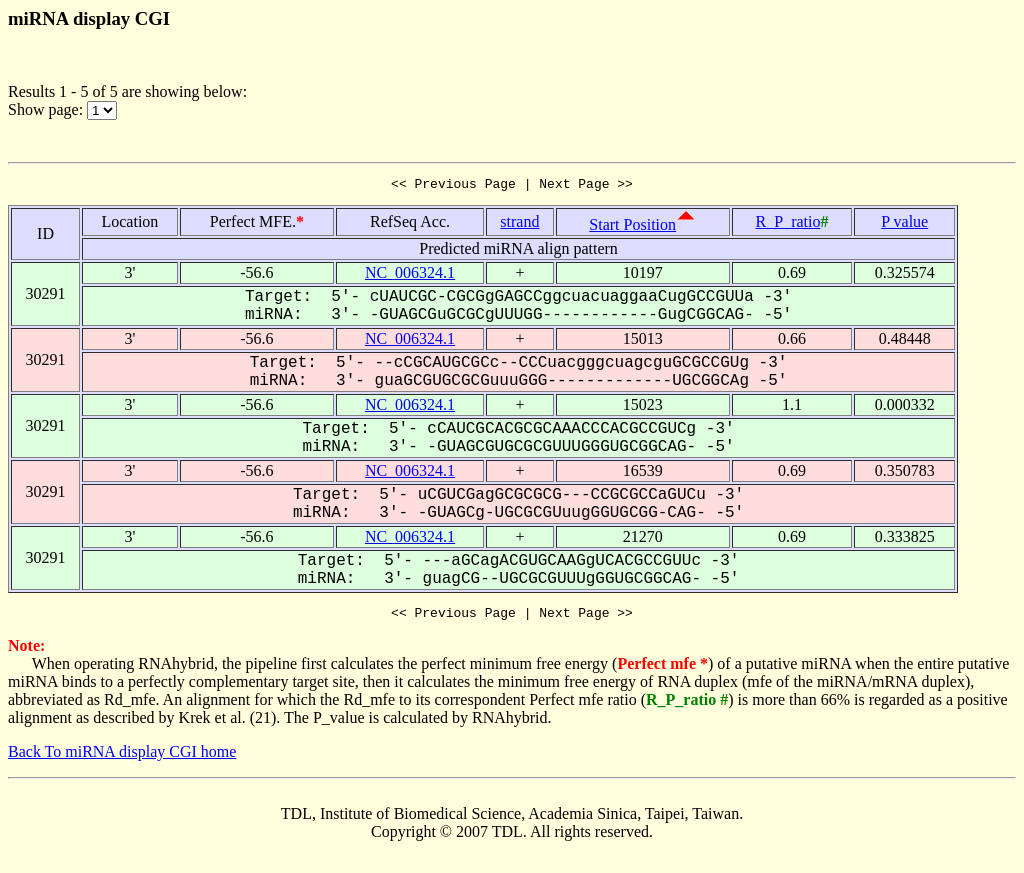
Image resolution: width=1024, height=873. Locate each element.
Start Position (632, 227)
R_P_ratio (788, 224)
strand (519, 224)
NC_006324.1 (410, 275)
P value (904, 224)
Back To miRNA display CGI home (122, 757)
